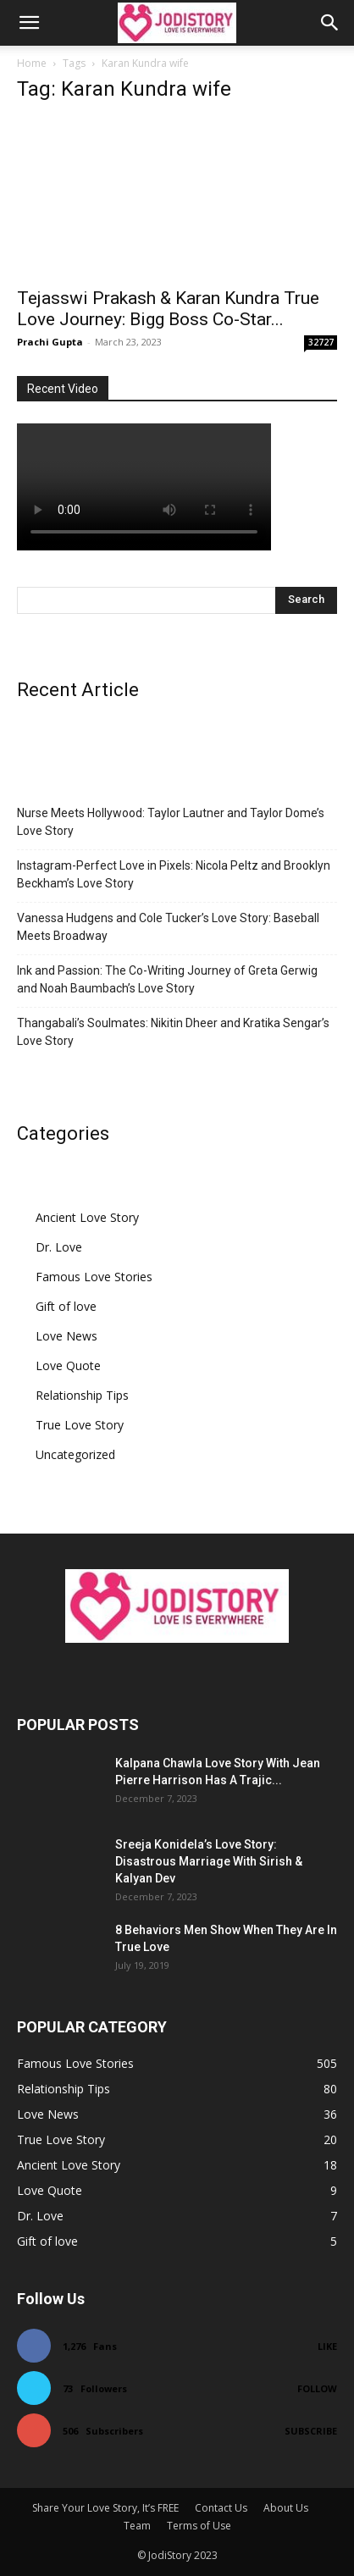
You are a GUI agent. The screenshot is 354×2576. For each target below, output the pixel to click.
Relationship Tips (82, 1395)
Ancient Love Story (87, 1217)
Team (137, 2525)
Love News (66, 1336)
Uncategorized (75, 1454)
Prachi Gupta (50, 341)
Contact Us (221, 2508)
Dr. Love (59, 1247)
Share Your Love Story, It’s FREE (105, 2508)
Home (32, 63)
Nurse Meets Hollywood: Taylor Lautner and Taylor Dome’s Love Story (170, 821)
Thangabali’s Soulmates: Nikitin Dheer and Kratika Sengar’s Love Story (173, 1032)
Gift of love (66, 1306)
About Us (285, 2508)
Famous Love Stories (94, 1277)
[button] (29, 23)
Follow (317, 2388)
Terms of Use (199, 2525)
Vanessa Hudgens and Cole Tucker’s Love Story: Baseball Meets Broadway (168, 927)
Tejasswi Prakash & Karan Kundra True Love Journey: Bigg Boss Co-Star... (168, 308)
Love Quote (68, 1365)
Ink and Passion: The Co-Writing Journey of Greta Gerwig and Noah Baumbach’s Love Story (167, 979)
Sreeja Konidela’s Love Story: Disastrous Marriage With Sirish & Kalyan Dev (208, 1861)
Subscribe (311, 2430)
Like (327, 2346)
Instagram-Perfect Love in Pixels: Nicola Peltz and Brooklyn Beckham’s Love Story (173, 874)
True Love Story (80, 1425)
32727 (321, 342)
